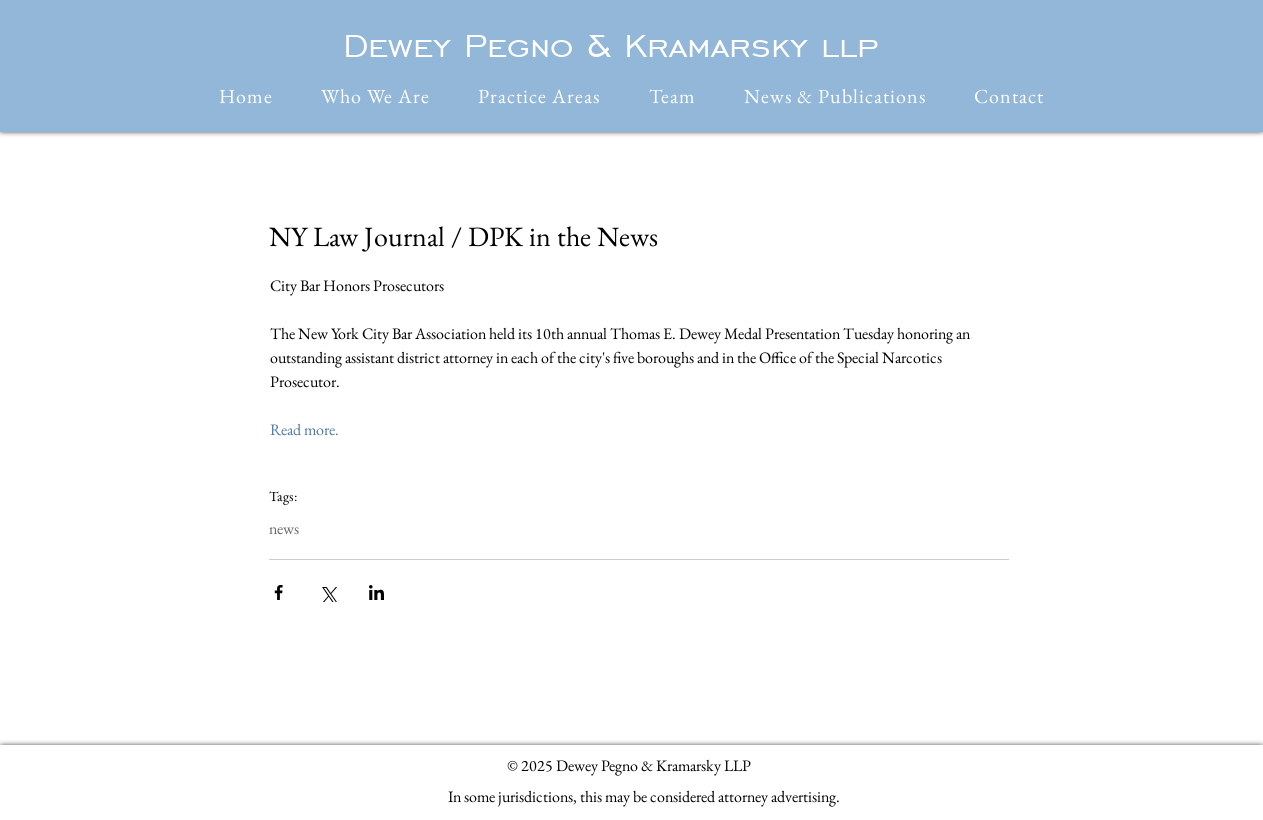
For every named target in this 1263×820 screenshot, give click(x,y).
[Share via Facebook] (278, 592)
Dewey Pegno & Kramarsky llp (610, 45)
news (284, 529)
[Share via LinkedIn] (376, 592)
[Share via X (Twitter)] (327, 592)
